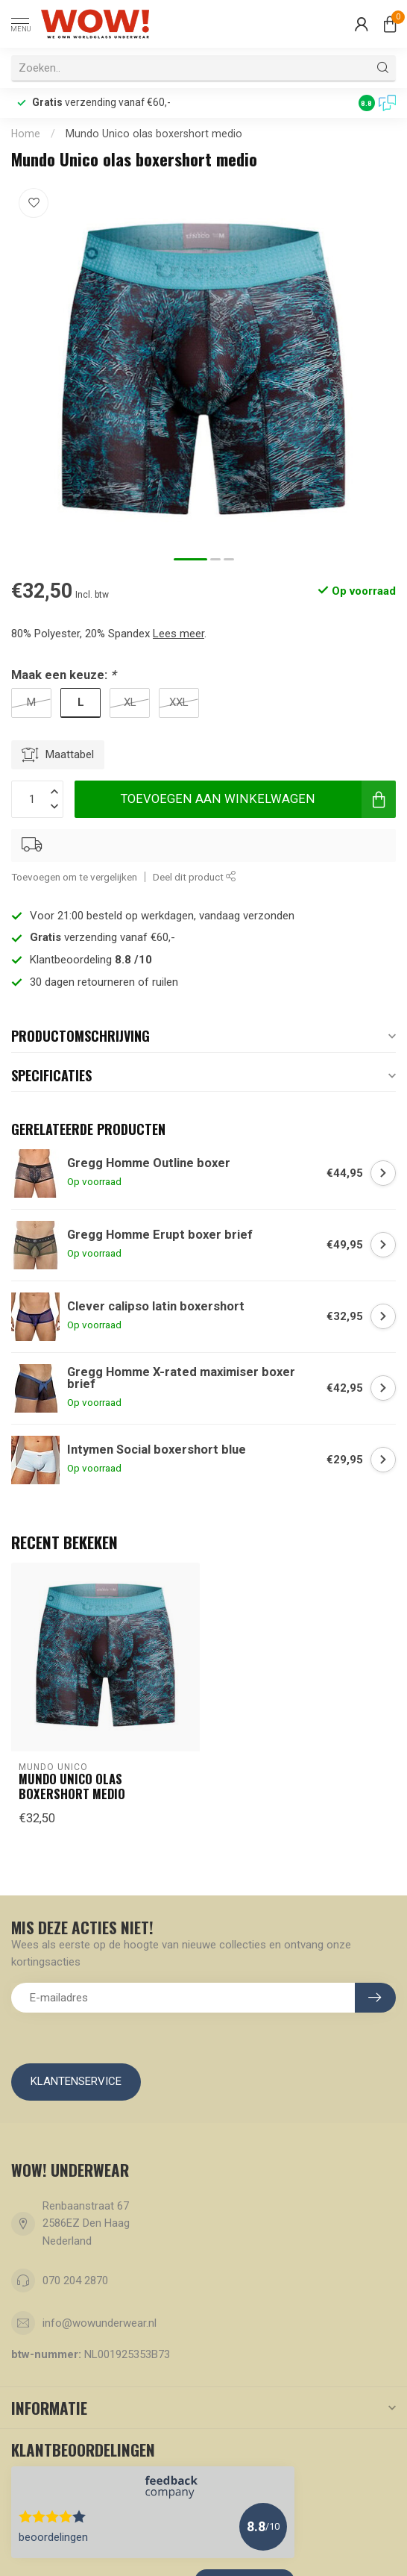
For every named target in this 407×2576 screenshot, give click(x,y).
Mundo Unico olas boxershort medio (154, 134)
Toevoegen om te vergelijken (74, 877)
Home (25, 134)
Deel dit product (194, 877)
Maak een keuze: (63, 675)
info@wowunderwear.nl (99, 2323)
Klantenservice (76, 2081)
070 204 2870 (75, 2280)
